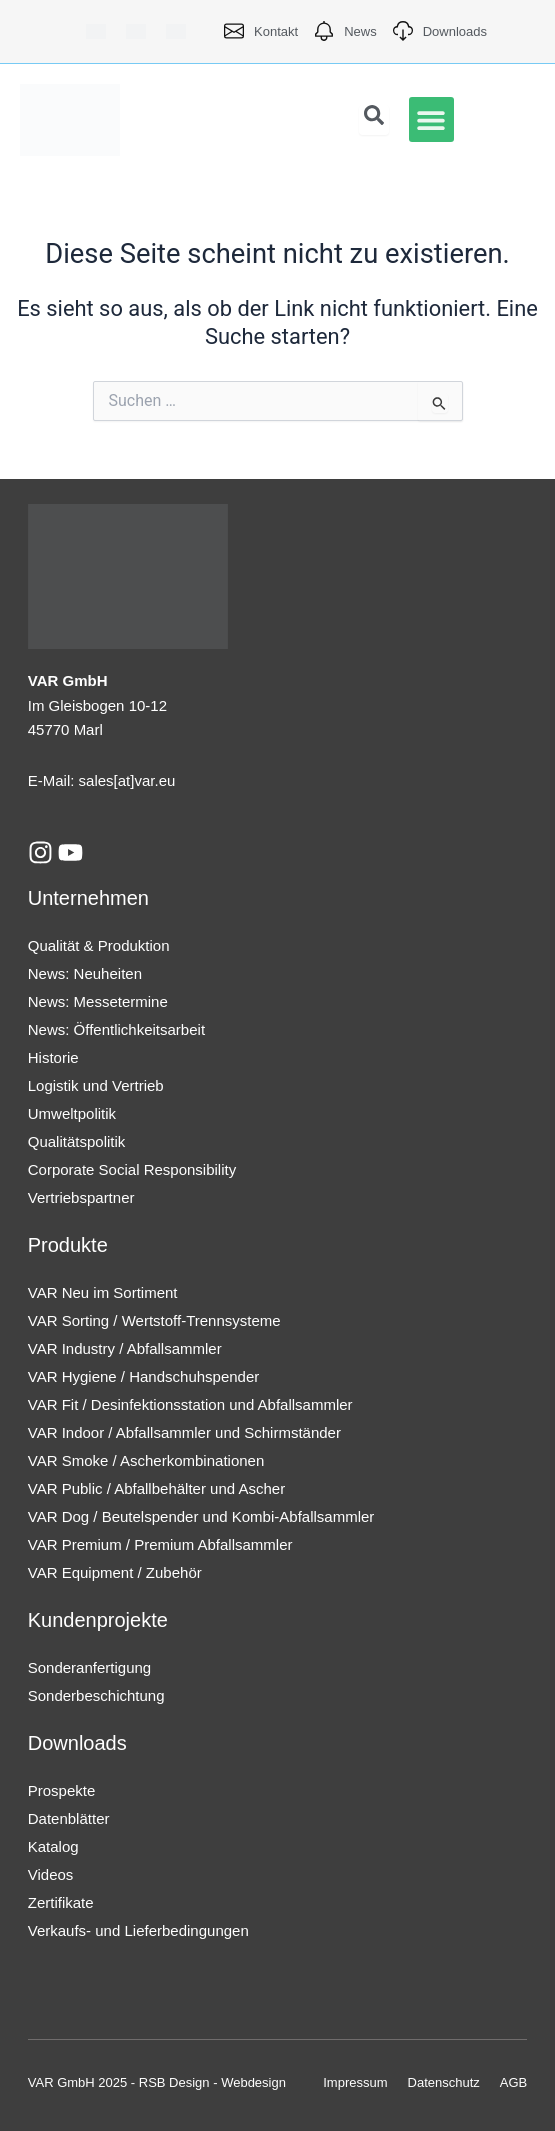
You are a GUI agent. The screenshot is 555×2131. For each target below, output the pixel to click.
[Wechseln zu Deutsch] (96, 31)
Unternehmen (88, 898)
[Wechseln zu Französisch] (176, 31)
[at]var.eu (145, 780)
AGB (513, 2082)
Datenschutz (444, 2082)
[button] (431, 119)
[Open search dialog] (374, 120)
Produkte (68, 1245)
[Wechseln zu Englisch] (136, 31)
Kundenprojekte (98, 1620)
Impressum (355, 2082)
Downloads (77, 1743)
